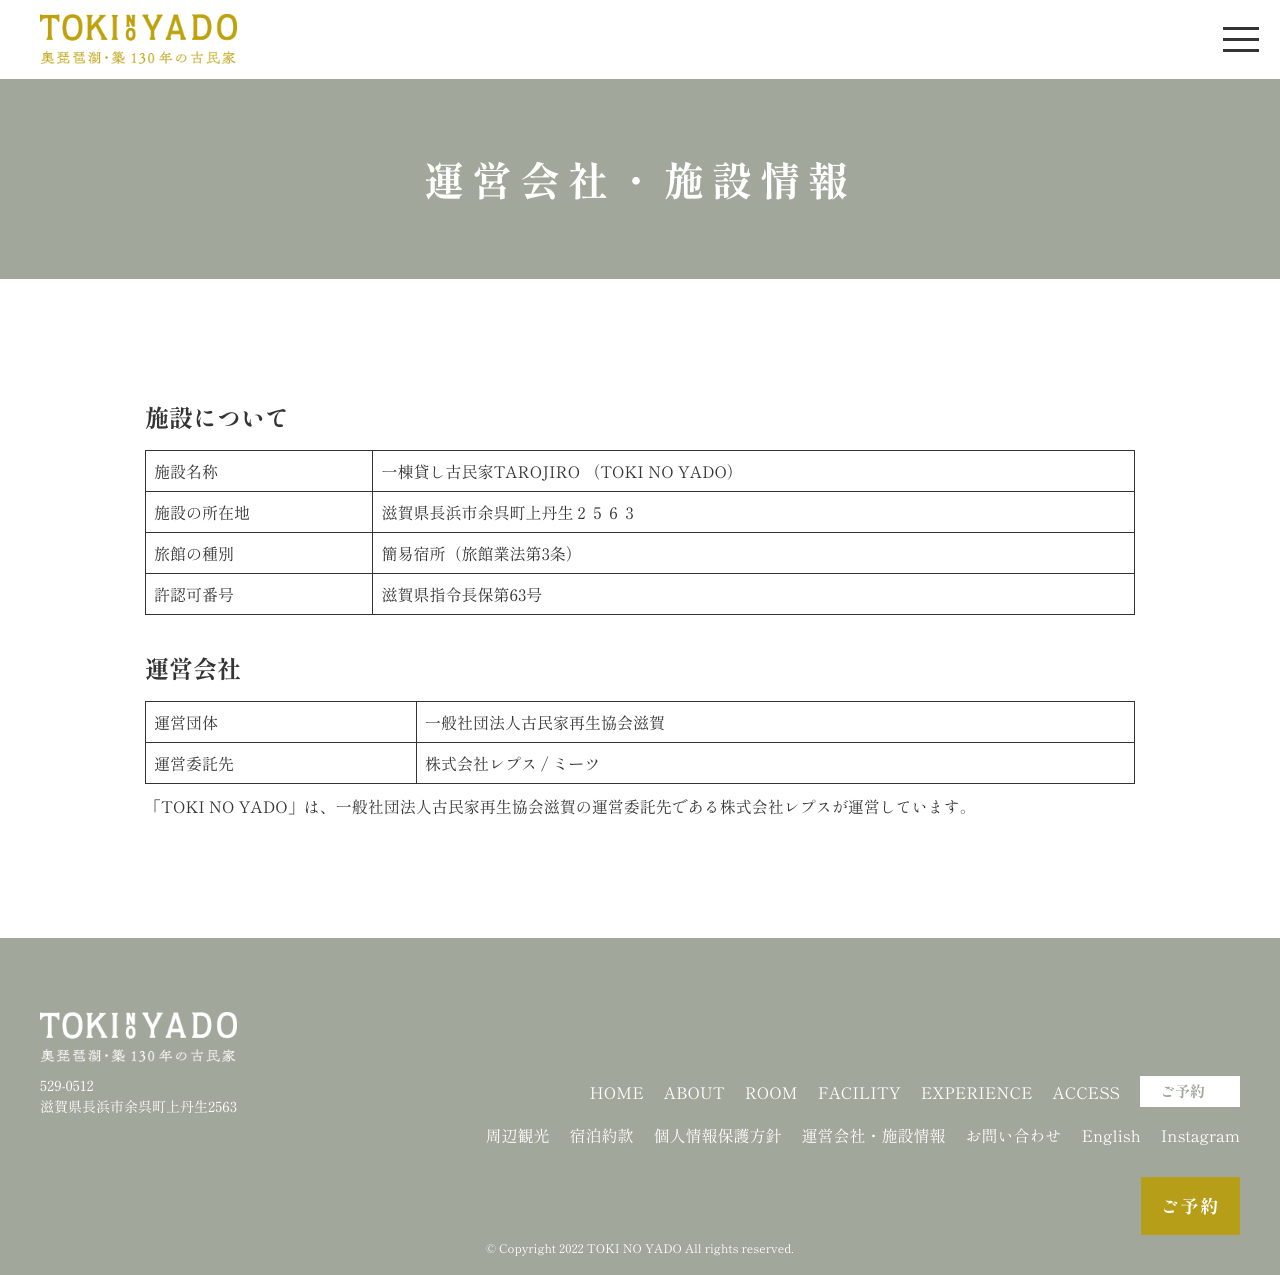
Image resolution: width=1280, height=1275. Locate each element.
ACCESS (1086, 1092)
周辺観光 (517, 1135)
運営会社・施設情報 (873, 1135)
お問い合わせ (1013, 1135)
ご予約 (1182, 1091)
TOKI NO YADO (634, 1248)
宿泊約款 (601, 1135)
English (1110, 1135)
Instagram (1200, 1135)
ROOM (771, 1092)
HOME (616, 1092)
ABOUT (694, 1092)
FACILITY (859, 1092)
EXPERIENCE (977, 1092)
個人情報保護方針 (717, 1135)
